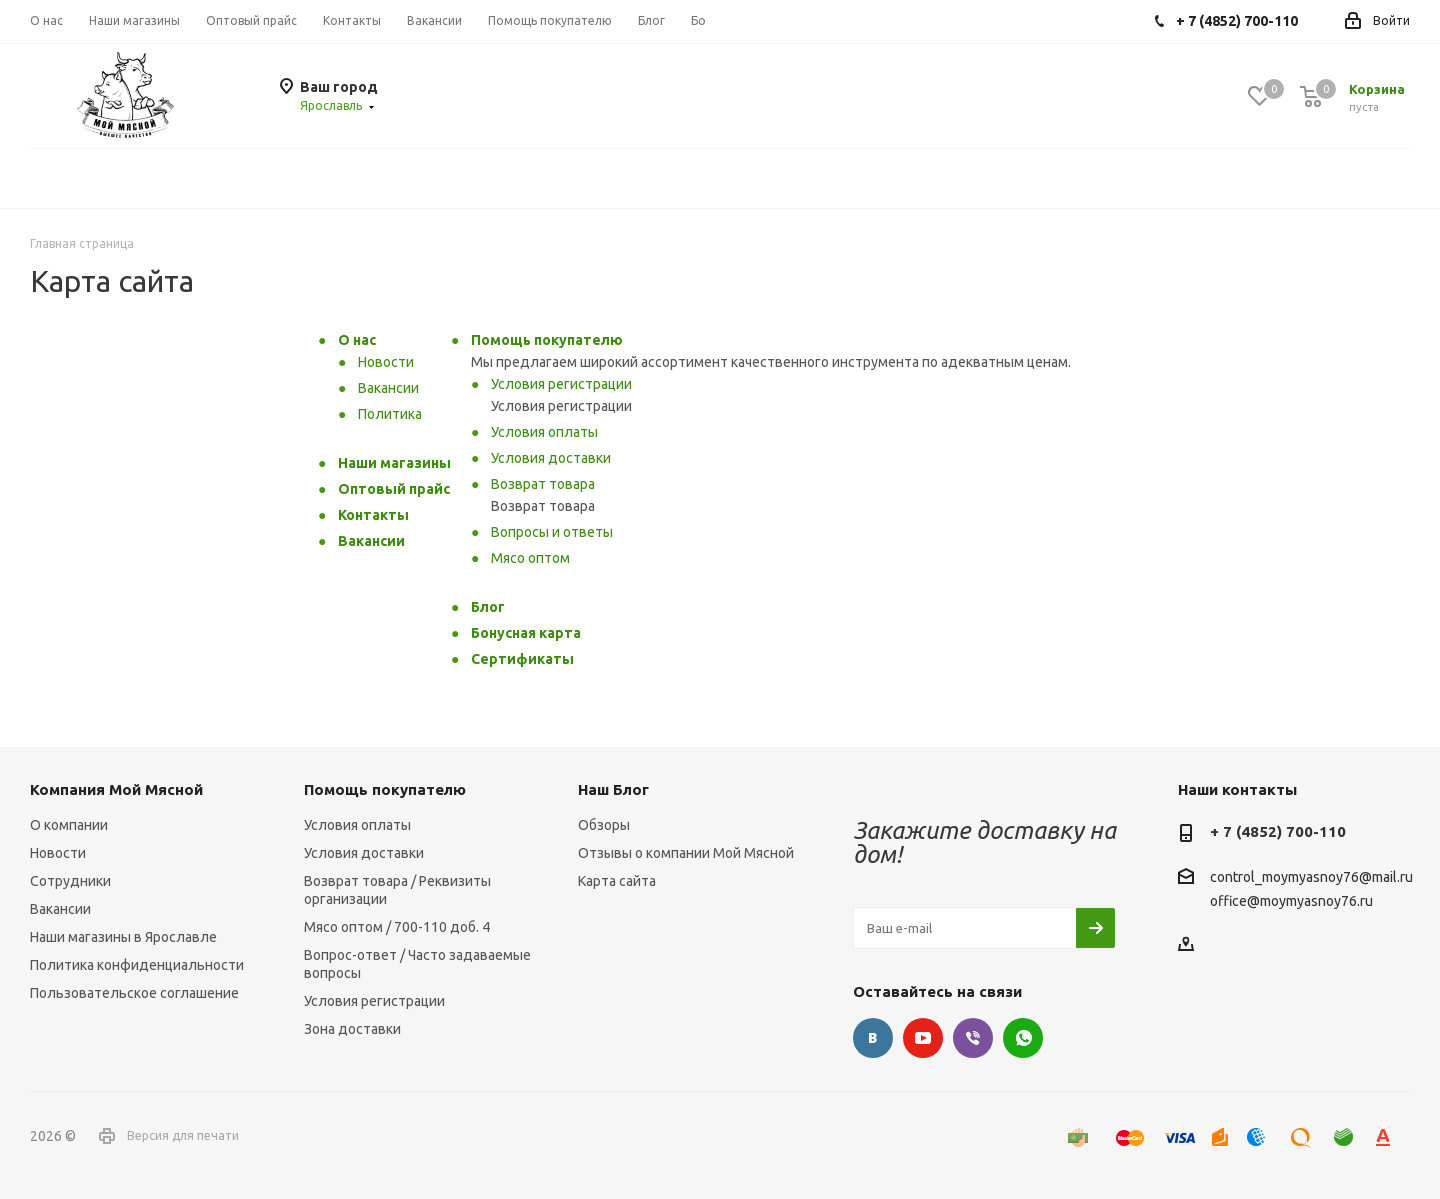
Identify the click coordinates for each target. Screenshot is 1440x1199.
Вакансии (388, 388)
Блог (488, 607)
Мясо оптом (530, 558)
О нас (357, 340)
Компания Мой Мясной (116, 789)
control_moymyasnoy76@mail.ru (1311, 878)
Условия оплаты (544, 432)
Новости (386, 362)
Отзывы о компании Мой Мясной (686, 853)
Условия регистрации (561, 384)
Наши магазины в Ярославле (123, 937)
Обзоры (604, 825)
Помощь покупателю (547, 340)
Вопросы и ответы (552, 532)
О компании (69, 825)
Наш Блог (613, 789)
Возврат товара (543, 484)
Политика (390, 414)
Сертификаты (522, 659)
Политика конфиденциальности (137, 965)
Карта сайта (617, 881)
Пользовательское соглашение (134, 993)
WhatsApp (1023, 1038)
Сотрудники (70, 881)
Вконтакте (873, 1038)
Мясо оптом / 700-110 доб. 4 (397, 927)
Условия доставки (551, 458)
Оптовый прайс (394, 489)
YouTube (923, 1038)
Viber (973, 1038)
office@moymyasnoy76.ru (1291, 901)
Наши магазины (394, 463)
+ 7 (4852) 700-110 (1278, 831)
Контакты (373, 515)
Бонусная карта (526, 633)
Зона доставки (352, 1029)
